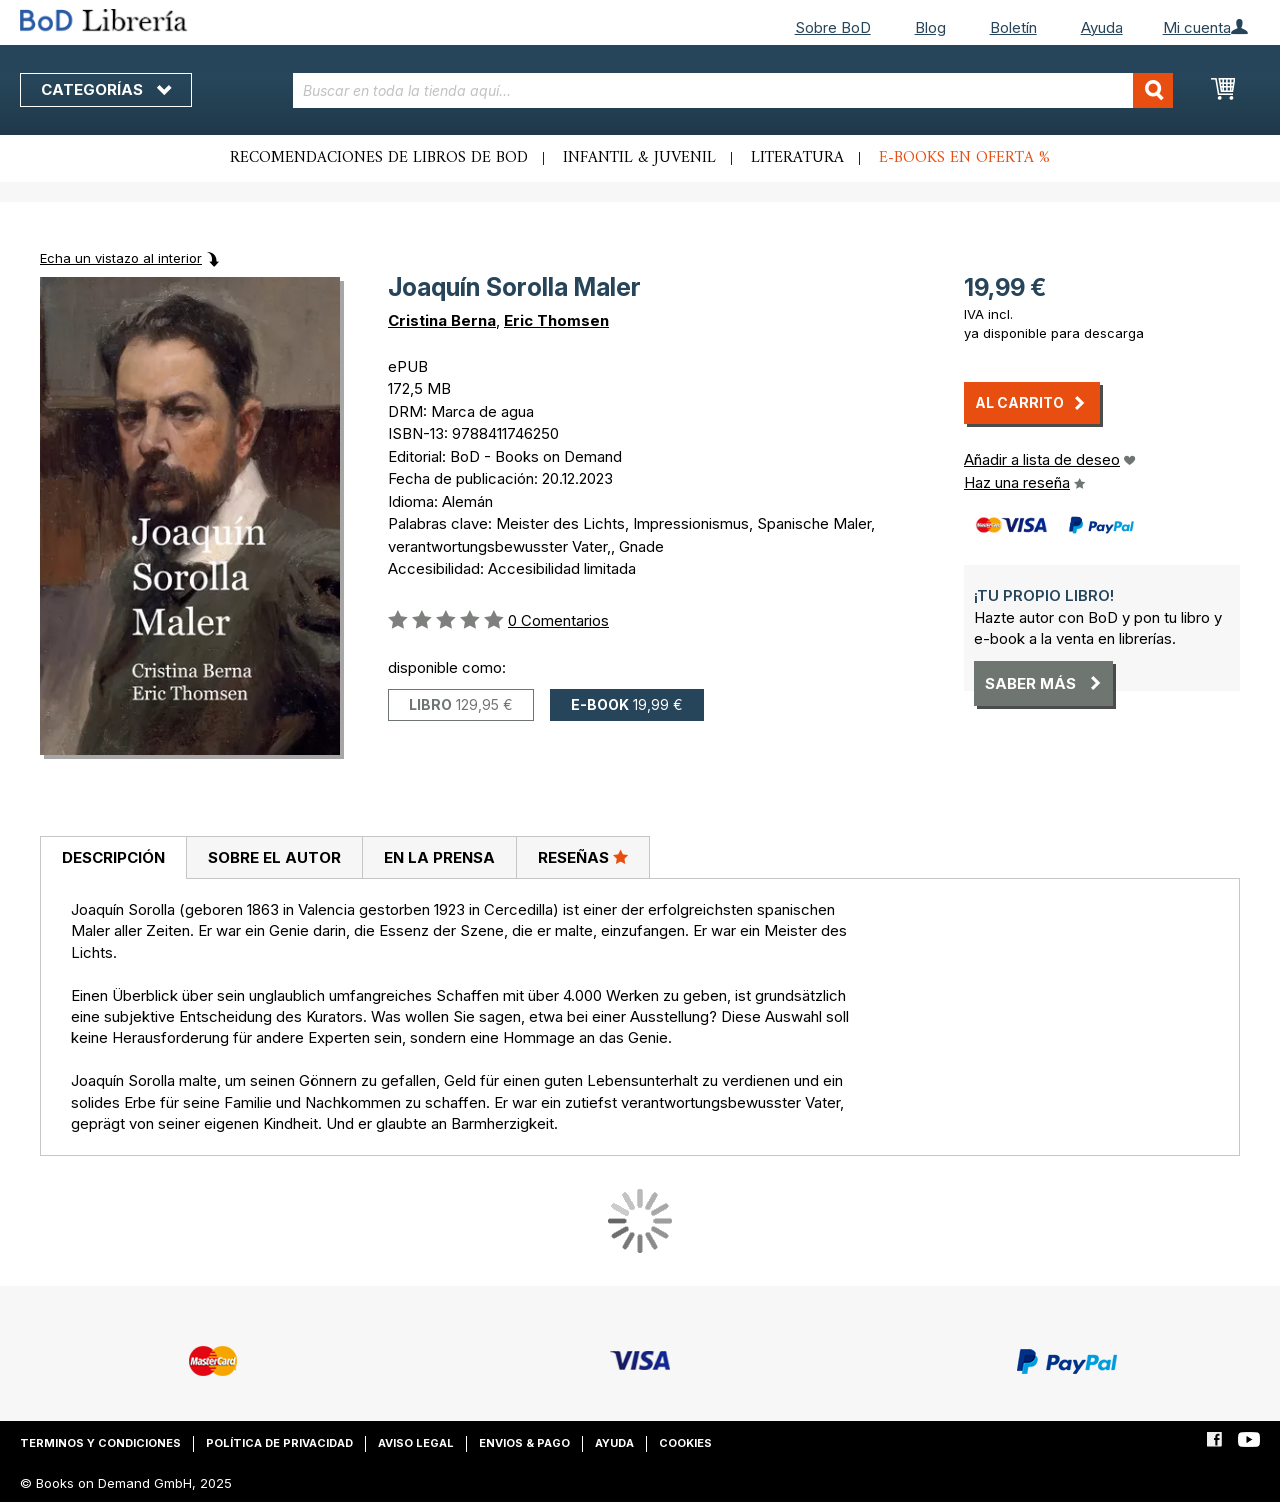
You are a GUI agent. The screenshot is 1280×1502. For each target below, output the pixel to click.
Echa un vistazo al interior (121, 258)
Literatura (797, 158)
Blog (930, 27)
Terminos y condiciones (100, 1443)
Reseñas (583, 857)
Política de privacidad (279, 1443)
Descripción (113, 857)
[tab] (113, 858)
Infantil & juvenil (639, 158)
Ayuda (1102, 27)
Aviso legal (416, 1443)
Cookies (685, 1443)
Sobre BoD (833, 27)
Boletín (1013, 27)
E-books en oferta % (964, 158)
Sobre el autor (274, 857)
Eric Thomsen (556, 320)
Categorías (106, 89)
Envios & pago (524, 1443)
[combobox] (733, 90)
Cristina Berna (442, 320)
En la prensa (439, 857)
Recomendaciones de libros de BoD (379, 158)
